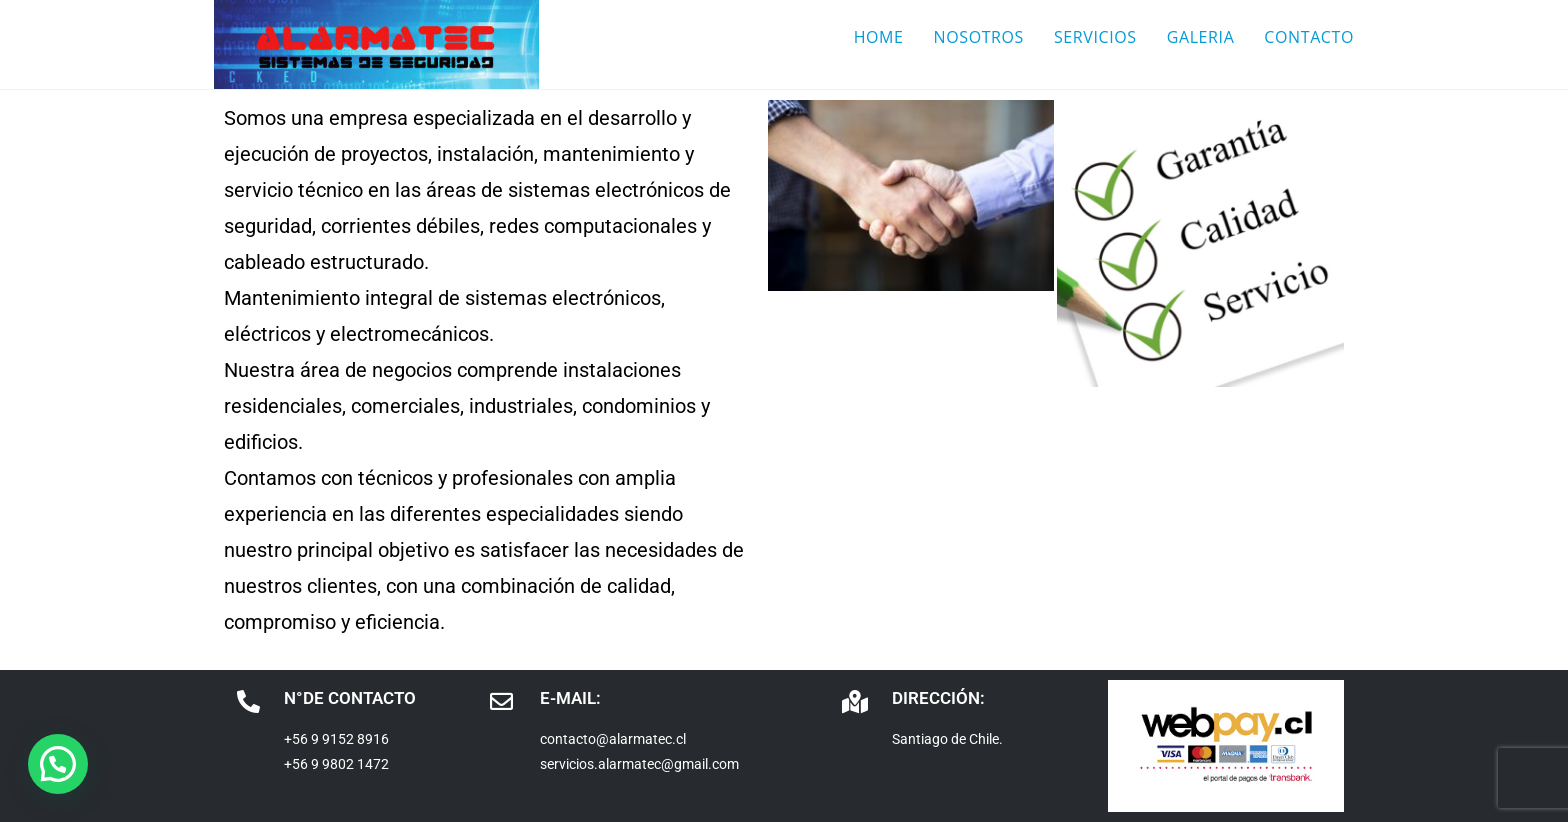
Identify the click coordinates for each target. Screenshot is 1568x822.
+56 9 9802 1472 (336, 764)
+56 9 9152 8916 (336, 739)
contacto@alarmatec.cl (613, 739)
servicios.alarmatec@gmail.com (639, 764)
